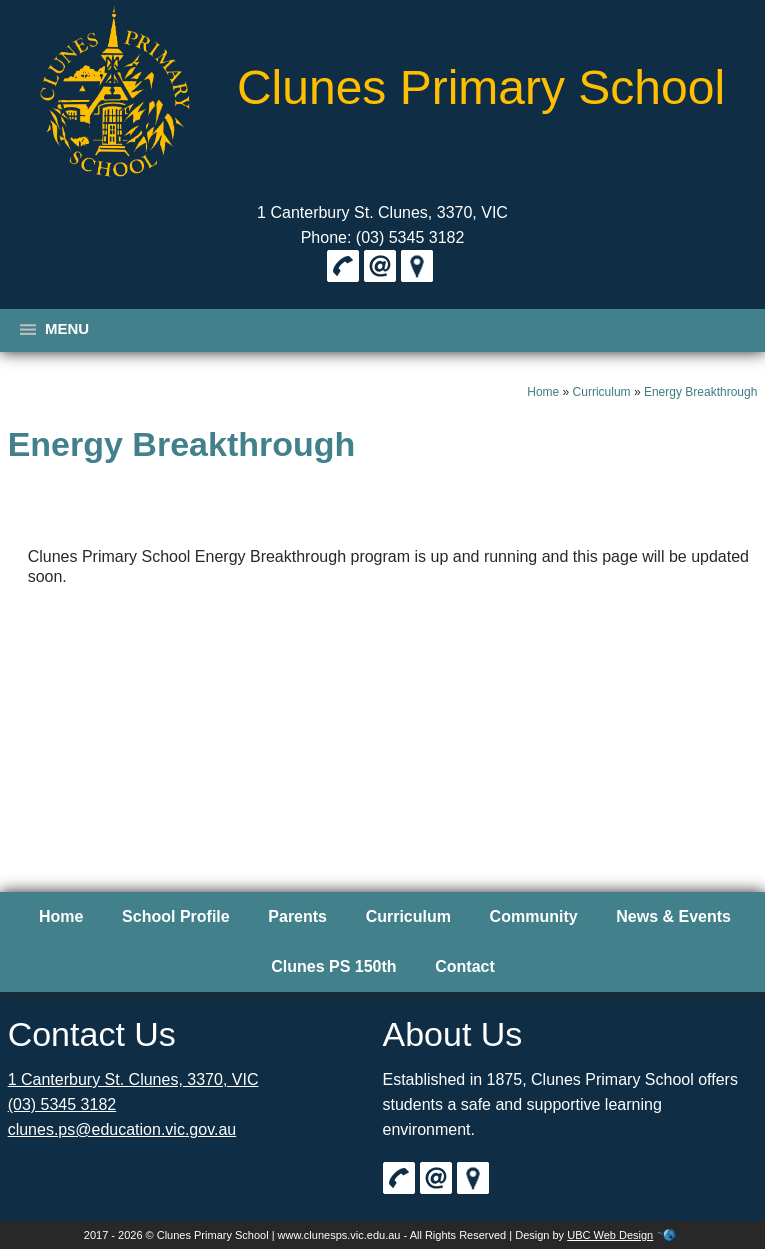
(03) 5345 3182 (62, 1104)
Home (543, 392)
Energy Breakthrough (700, 392)
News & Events (673, 916)
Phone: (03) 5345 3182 (383, 237)
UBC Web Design (610, 1235)
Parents (297, 916)
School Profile (176, 916)
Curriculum (602, 392)
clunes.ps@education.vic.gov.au (122, 1129)
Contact (465, 966)
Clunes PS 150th (333, 966)
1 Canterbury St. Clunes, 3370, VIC (382, 212)
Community (534, 916)
